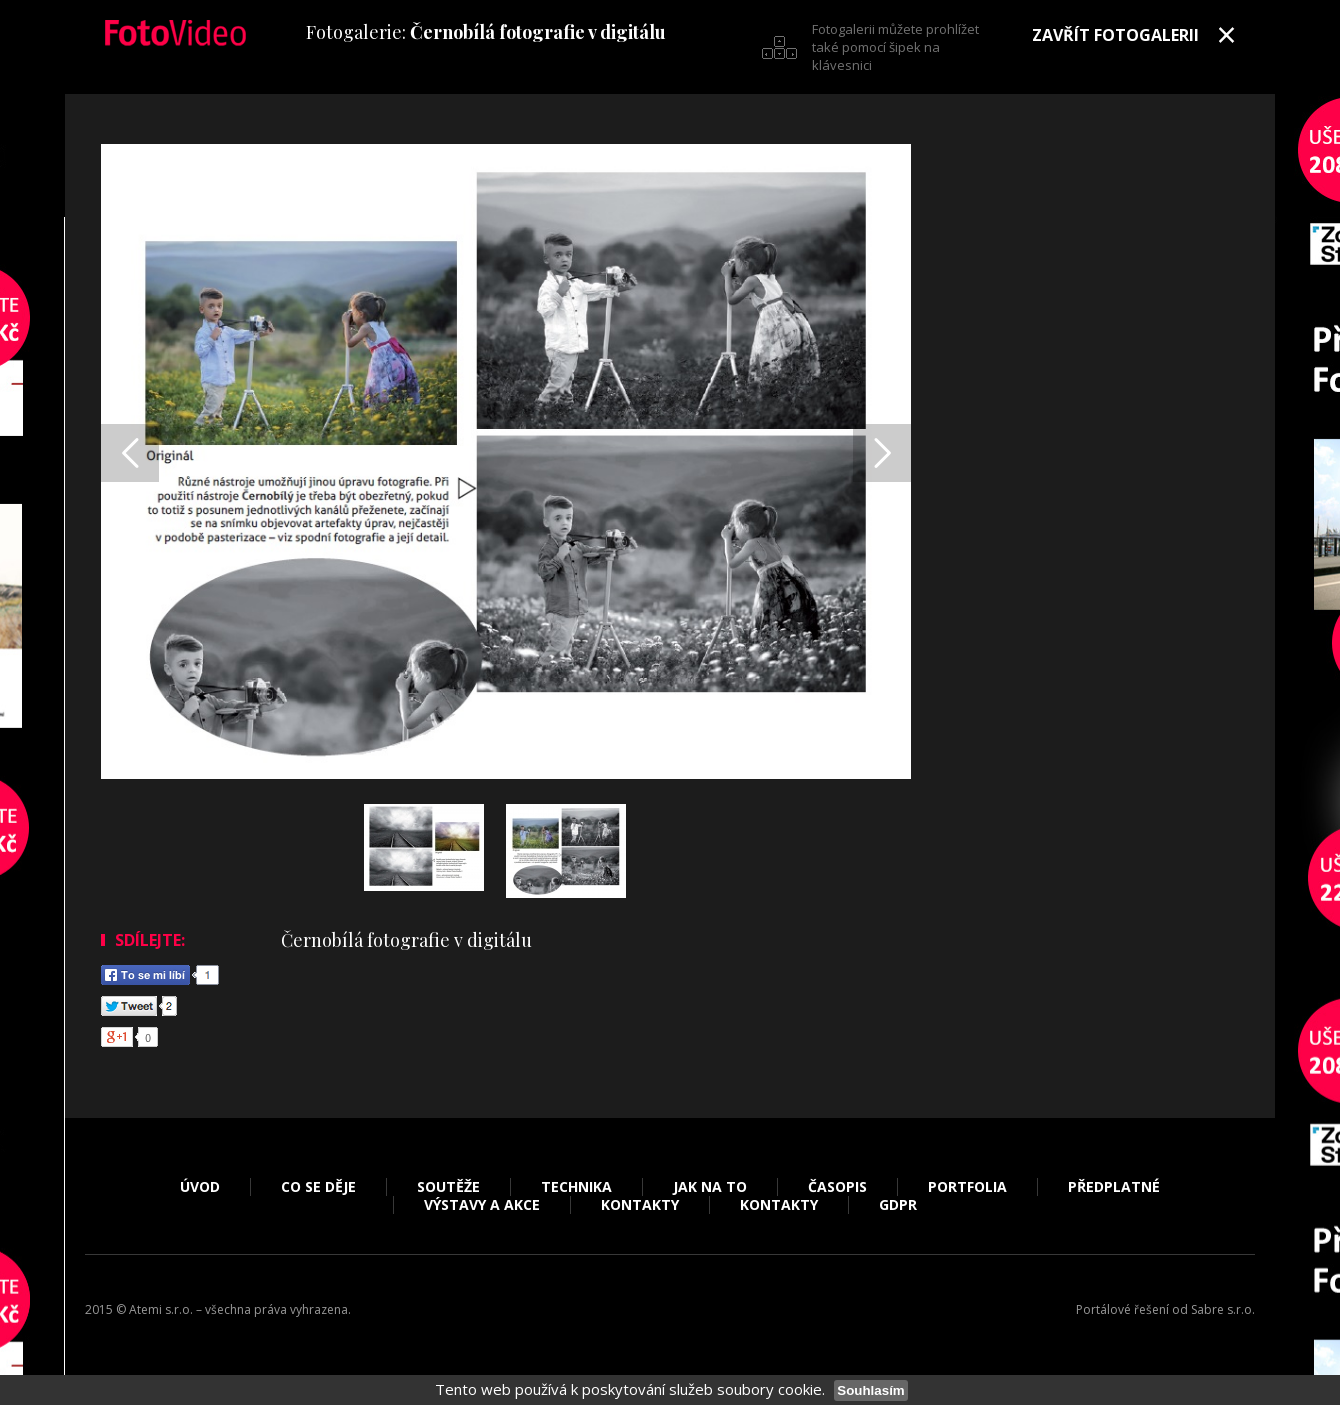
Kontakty (640, 1205)
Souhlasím (870, 1390)
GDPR (898, 1205)
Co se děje (318, 1187)
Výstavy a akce (482, 1205)
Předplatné (1114, 1187)
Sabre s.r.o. (1223, 1309)
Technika (576, 1187)
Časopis (837, 1187)
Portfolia (967, 1187)
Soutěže (448, 1187)
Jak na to (710, 1187)
